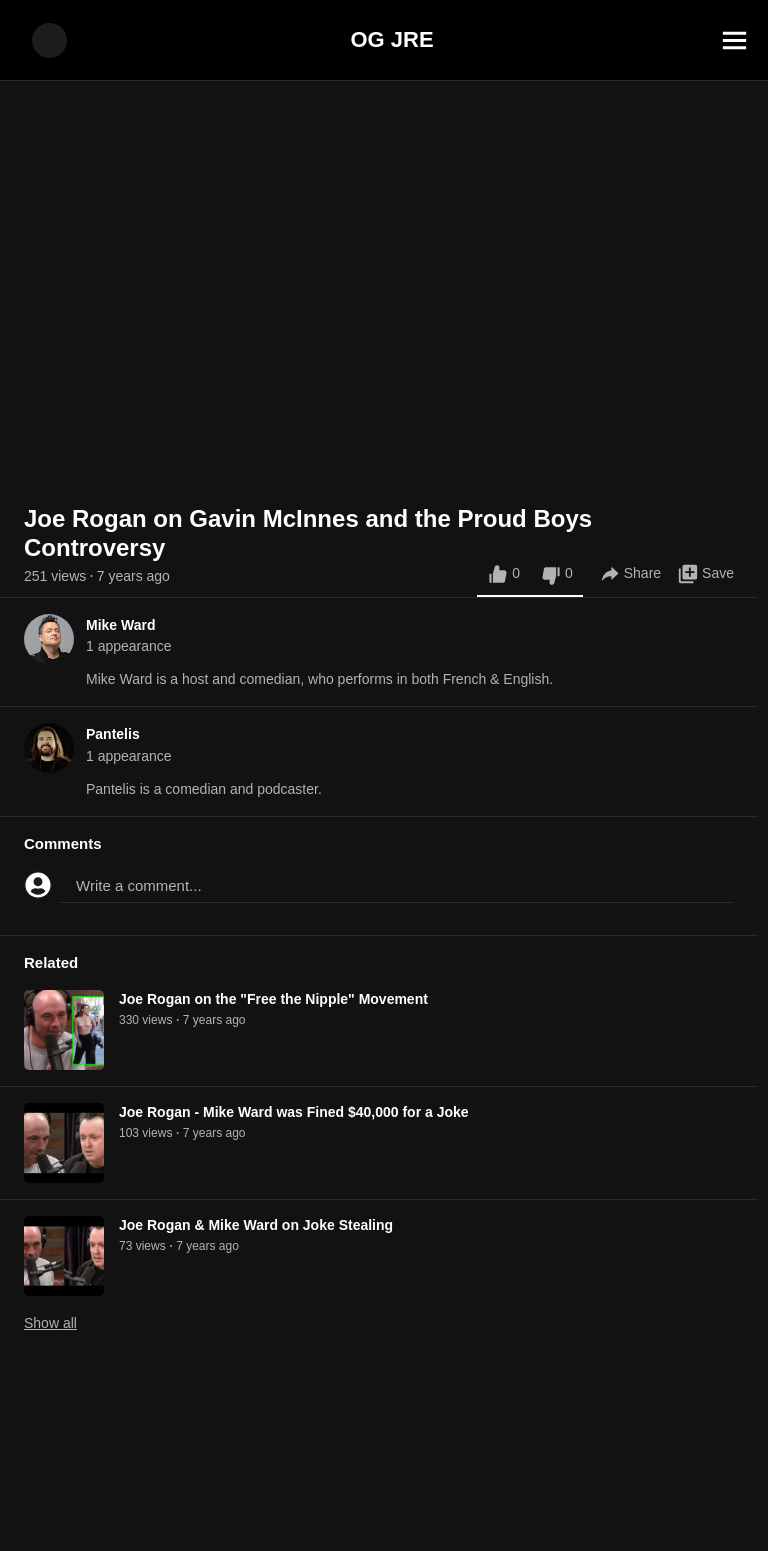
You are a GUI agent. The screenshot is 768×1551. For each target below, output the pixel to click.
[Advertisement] (384, 1506)
